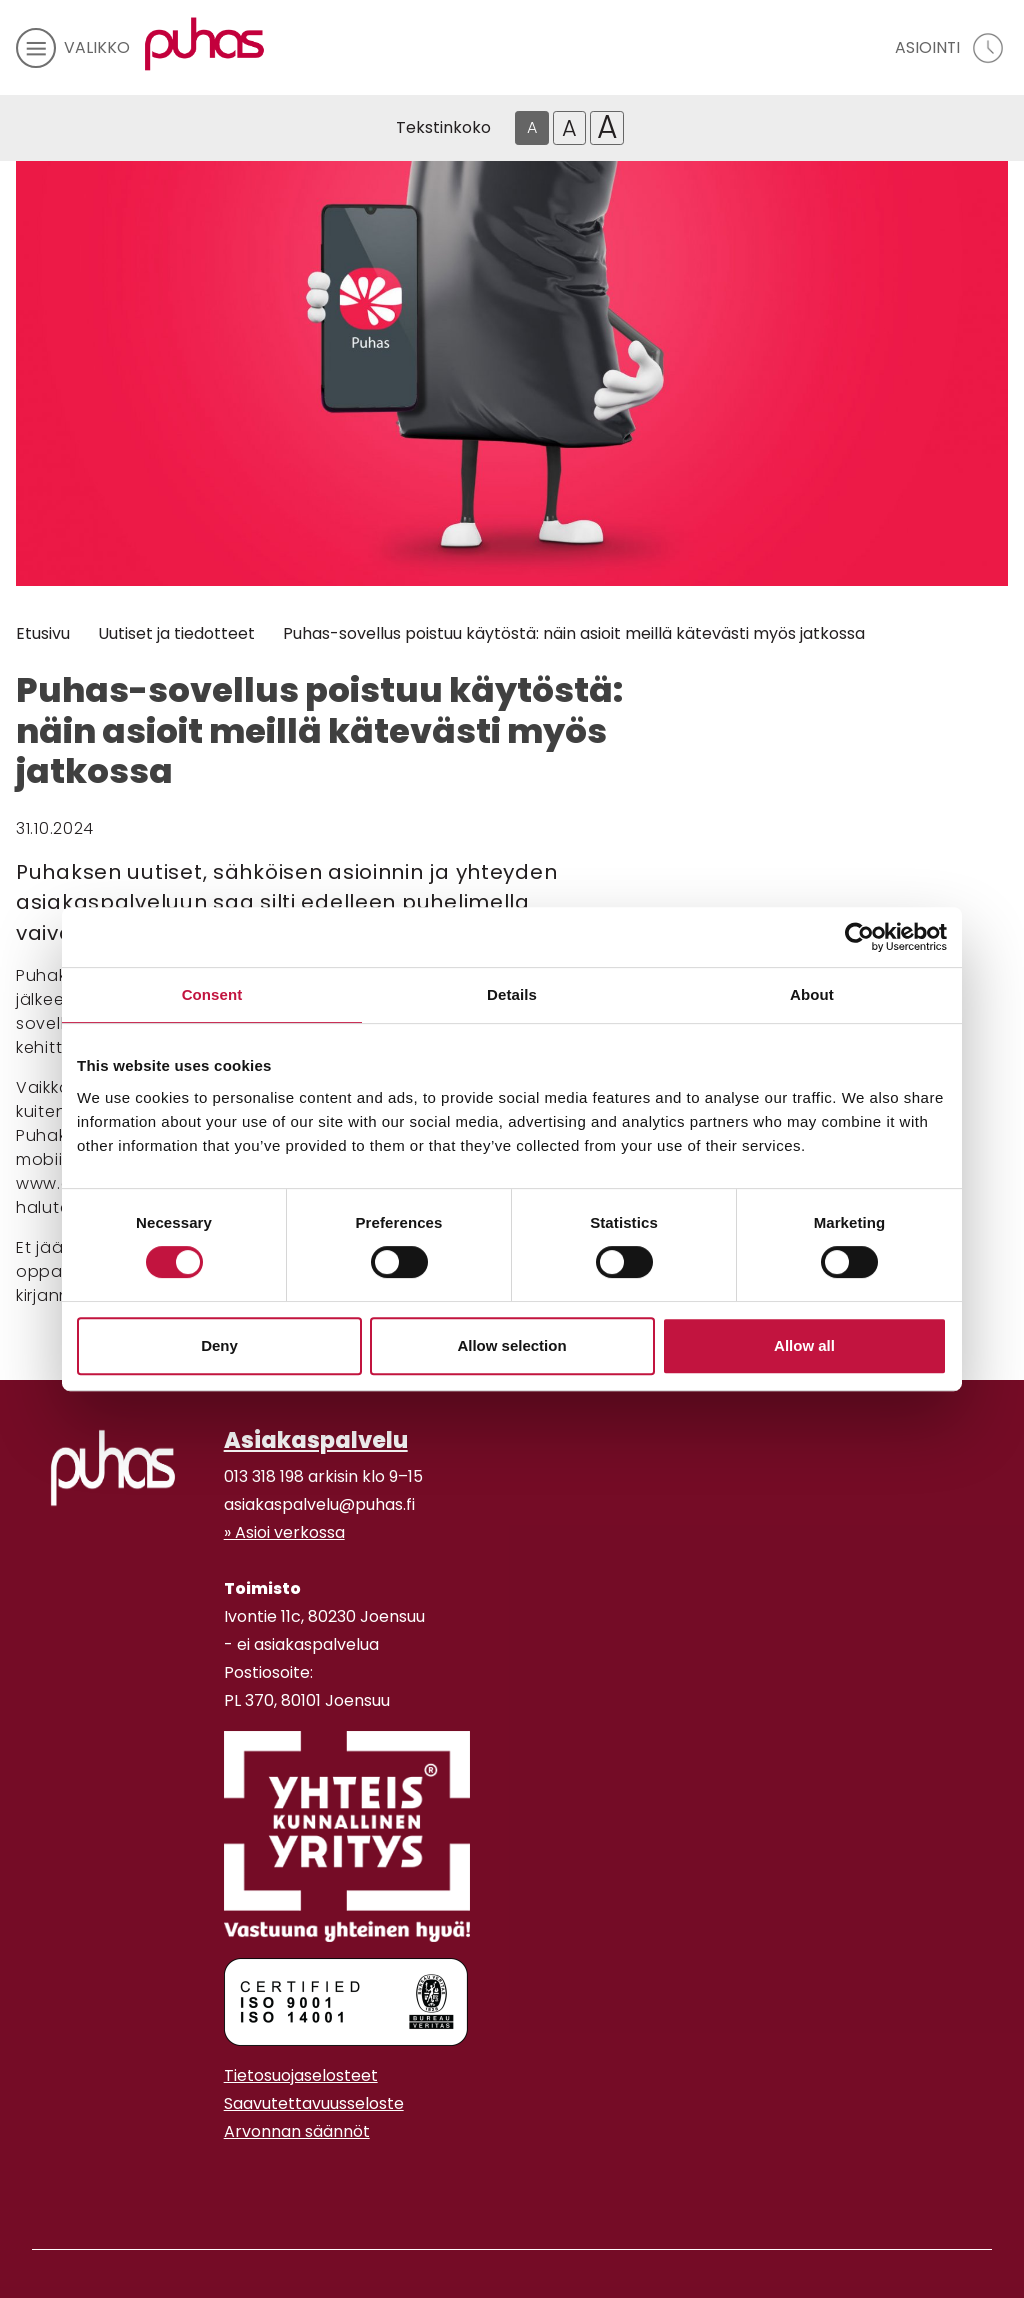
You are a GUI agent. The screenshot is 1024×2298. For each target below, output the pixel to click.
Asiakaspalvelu (316, 1440)
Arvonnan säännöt (297, 2131)
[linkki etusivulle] (113, 1468)
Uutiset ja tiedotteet (176, 633)
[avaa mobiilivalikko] (73, 48)
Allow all (804, 1345)
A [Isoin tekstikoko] (607, 128)
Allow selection (511, 1345)
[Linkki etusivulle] (205, 44)
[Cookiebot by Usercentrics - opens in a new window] (859, 937)
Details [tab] (512, 994)
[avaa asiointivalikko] (951, 48)
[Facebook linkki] (216, 2181)
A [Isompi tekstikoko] (569, 128)
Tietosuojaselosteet (301, 2075)
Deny (219, 1345)
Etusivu (43, 633)
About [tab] (812, 994)
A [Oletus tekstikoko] (532, 127)
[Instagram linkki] (232, 2181)
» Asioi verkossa (284, 1532)
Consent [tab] (212, 994)
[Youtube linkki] (248, 2181)
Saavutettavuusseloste (314, 2103)
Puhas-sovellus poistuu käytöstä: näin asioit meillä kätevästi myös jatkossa (574, 633)
